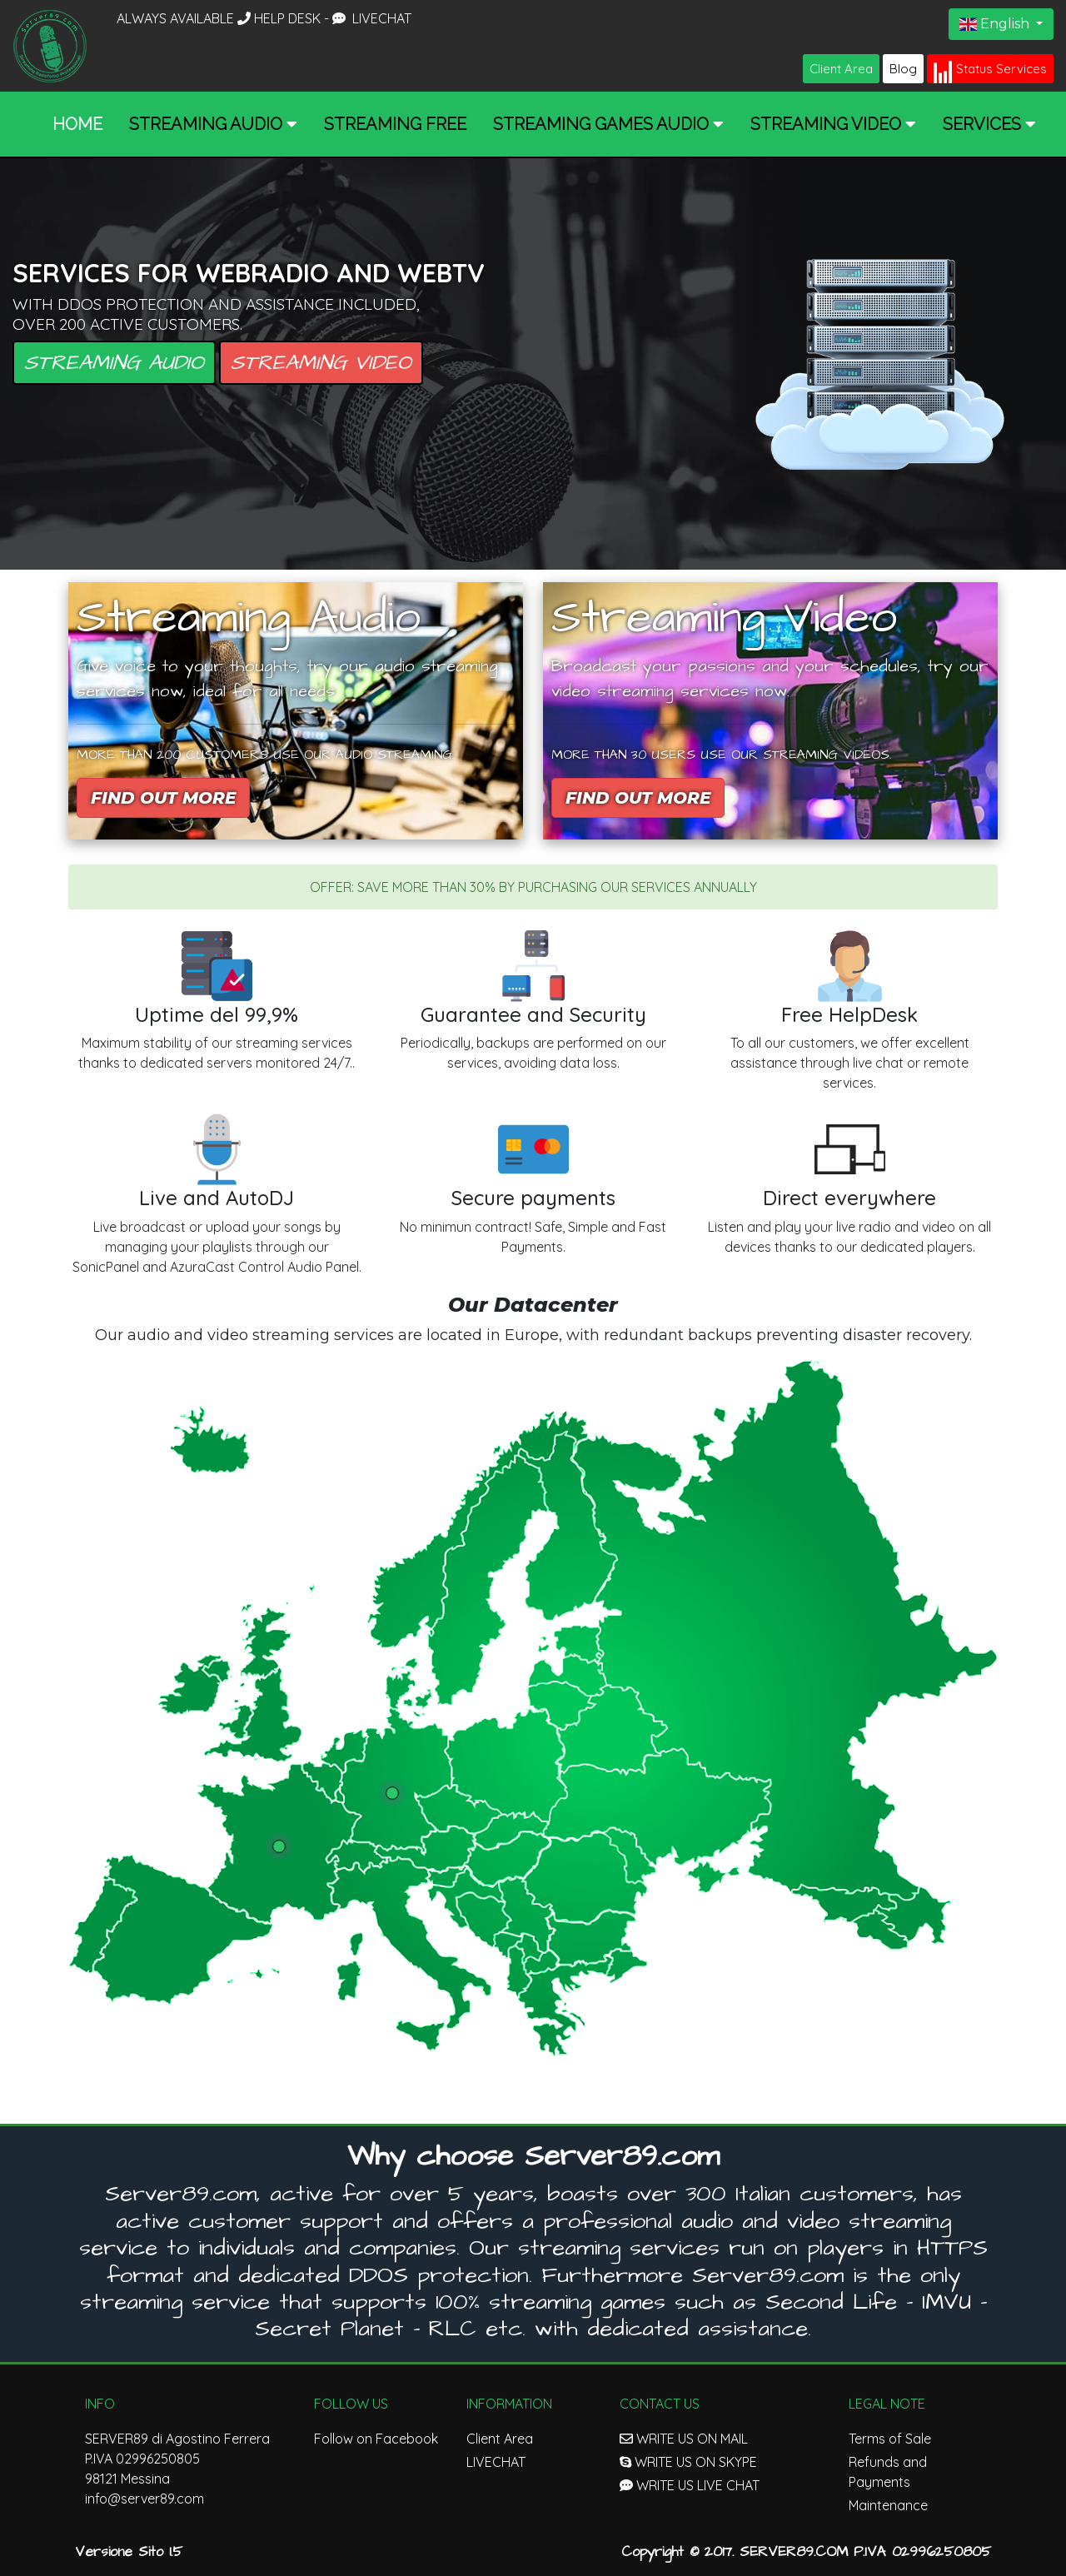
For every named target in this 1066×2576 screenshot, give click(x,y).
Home (77, 124)
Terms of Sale (890, 2438)
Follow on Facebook (376, 2438)
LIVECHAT (371, 18)
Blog (903, 69)
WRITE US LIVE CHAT (690, 2485)
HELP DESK (280, 18)
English (996, 24)
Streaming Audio (114, 362)
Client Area (841, 69)
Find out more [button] (163, 798)
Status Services (990, 70)
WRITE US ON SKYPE (688, 2462)
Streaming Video (321, 362)
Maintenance (888, 2505)
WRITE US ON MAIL (684, 2438)
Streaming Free (395, 124)
